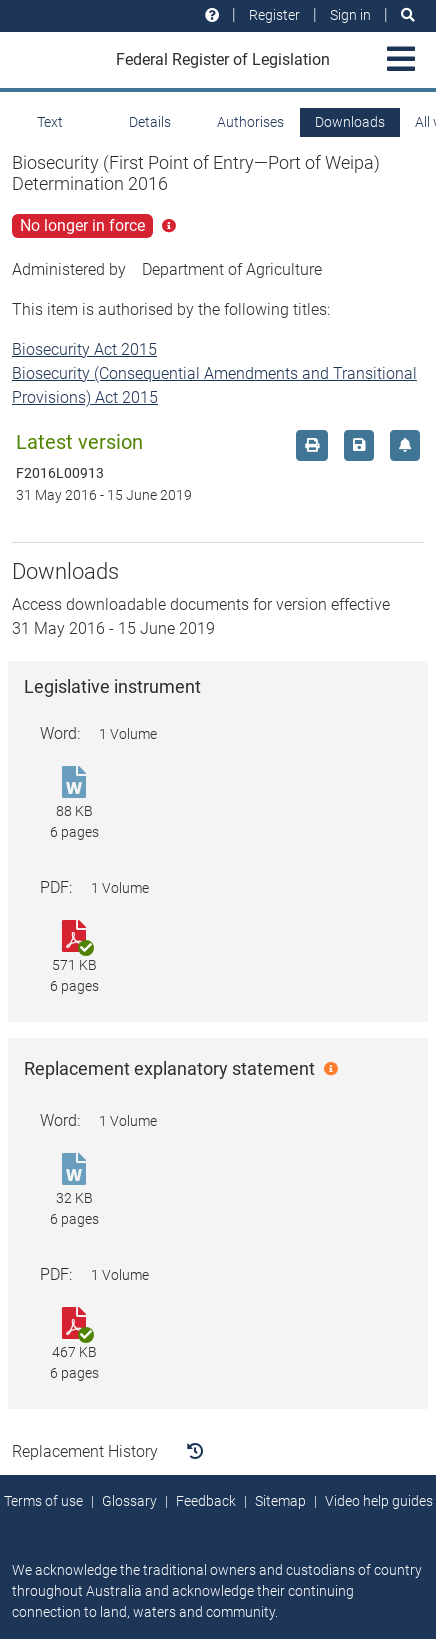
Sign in (350, 15)
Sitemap (280, 1501)
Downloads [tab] (350, 122)
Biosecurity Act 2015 (84, 349)
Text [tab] (50, 122)
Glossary (129, 1501)
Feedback (206, 1501)
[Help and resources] (212, 15)
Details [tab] (150, 122)
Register (274, 15)
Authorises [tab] (250, 122)
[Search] (408, 15)
